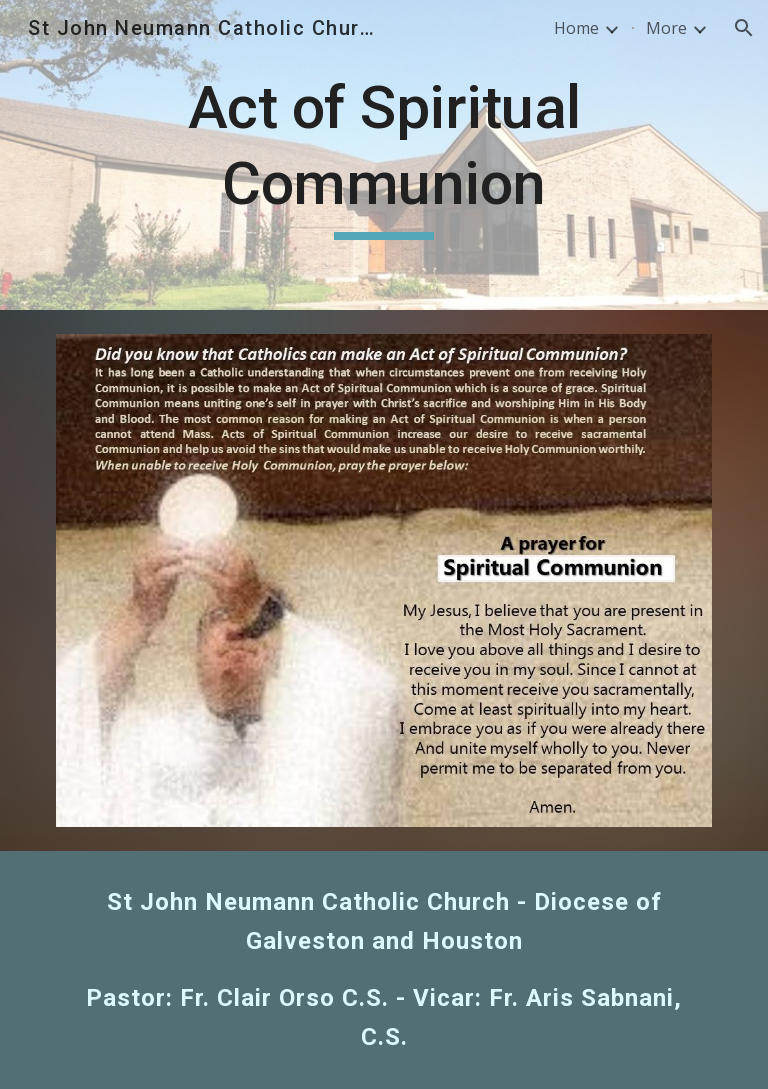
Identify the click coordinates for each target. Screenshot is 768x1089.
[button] (744, 28)
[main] (383, 154)
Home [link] (576, 28)
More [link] (666, 28)
